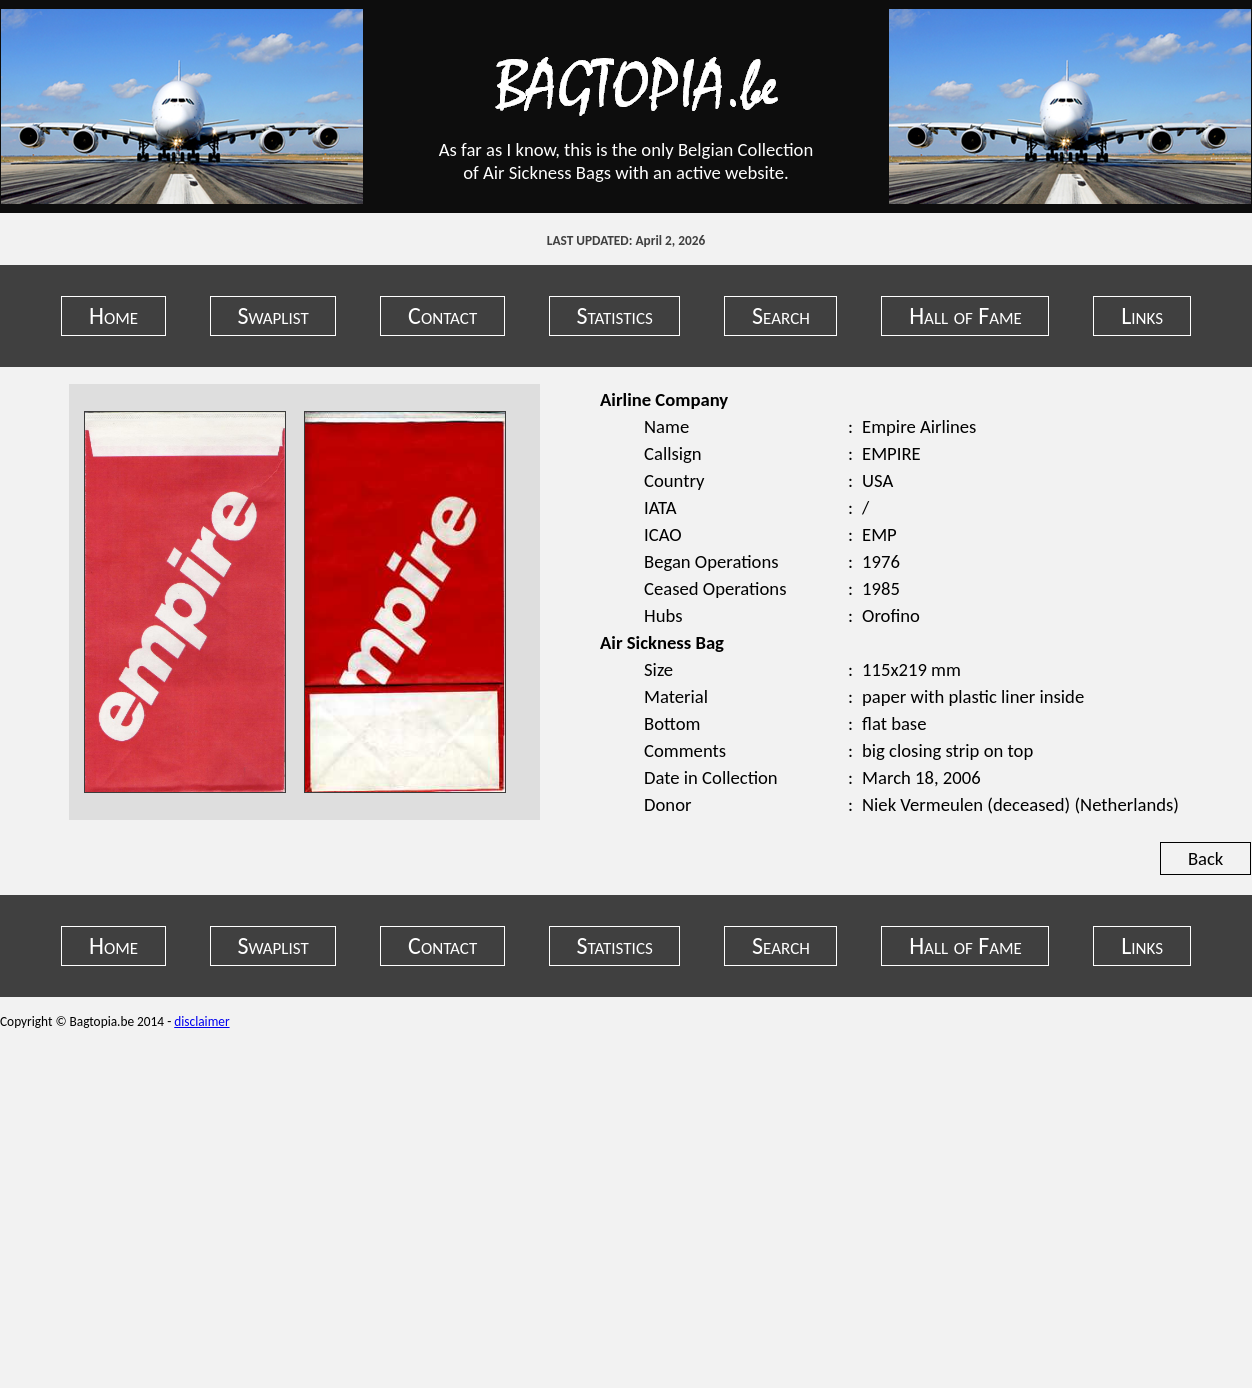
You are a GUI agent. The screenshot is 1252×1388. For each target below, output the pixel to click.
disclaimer (201, 1021)
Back (1205, 858)
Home (113, 315)
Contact (442, 315)
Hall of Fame (965, 315)
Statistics (615, 315)
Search (781, 315)
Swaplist (272, 315)
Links (1142, 315)
